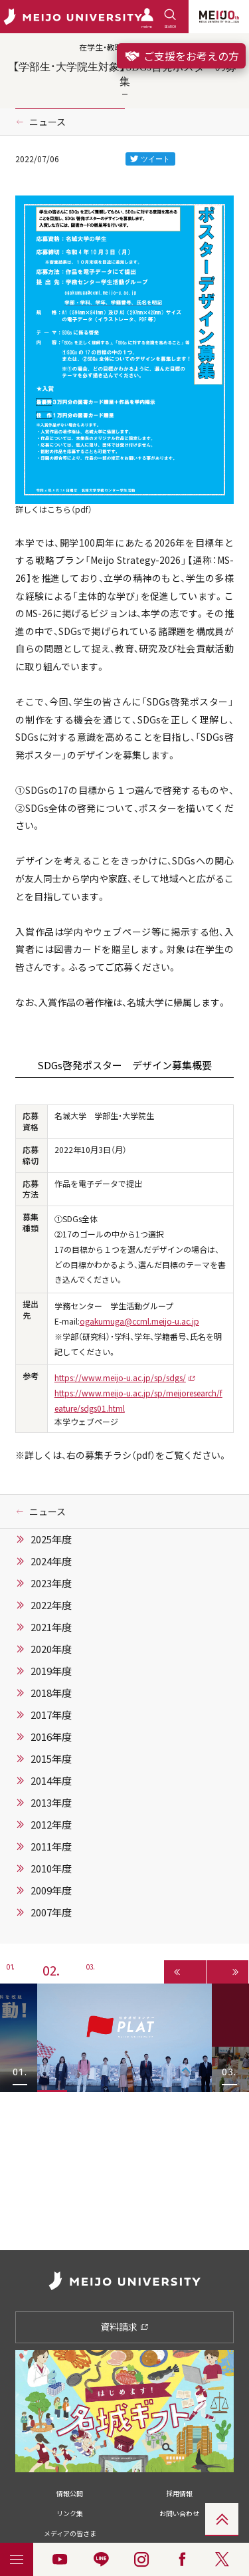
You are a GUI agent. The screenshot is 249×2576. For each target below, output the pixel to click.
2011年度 (51, 1846)
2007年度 (51, 1912)
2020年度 (51, 1649)
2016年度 (51, 1737)
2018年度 (51, 1693)
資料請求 (124, 2326)
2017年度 (51, 1715)
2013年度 (51, 1802)
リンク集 (69, 2513)
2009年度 (51, 1890)
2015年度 (51, 1758)
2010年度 (51, 1868)
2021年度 (51, 1627)
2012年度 (51, 1824)
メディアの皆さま (70, 2533)
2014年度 (51, 1780)
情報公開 (69, 2493)
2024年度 (51, 1561)
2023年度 (51, 1583)
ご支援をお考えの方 (181, 56)
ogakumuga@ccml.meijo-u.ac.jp (139, 1321)
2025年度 (51, 1539)
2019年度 (51, 1671)
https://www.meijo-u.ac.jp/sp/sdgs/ (120, 1378)
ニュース (47, 121)
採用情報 (179, 2493)
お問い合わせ (179, 2513)
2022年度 (51, 1605)
